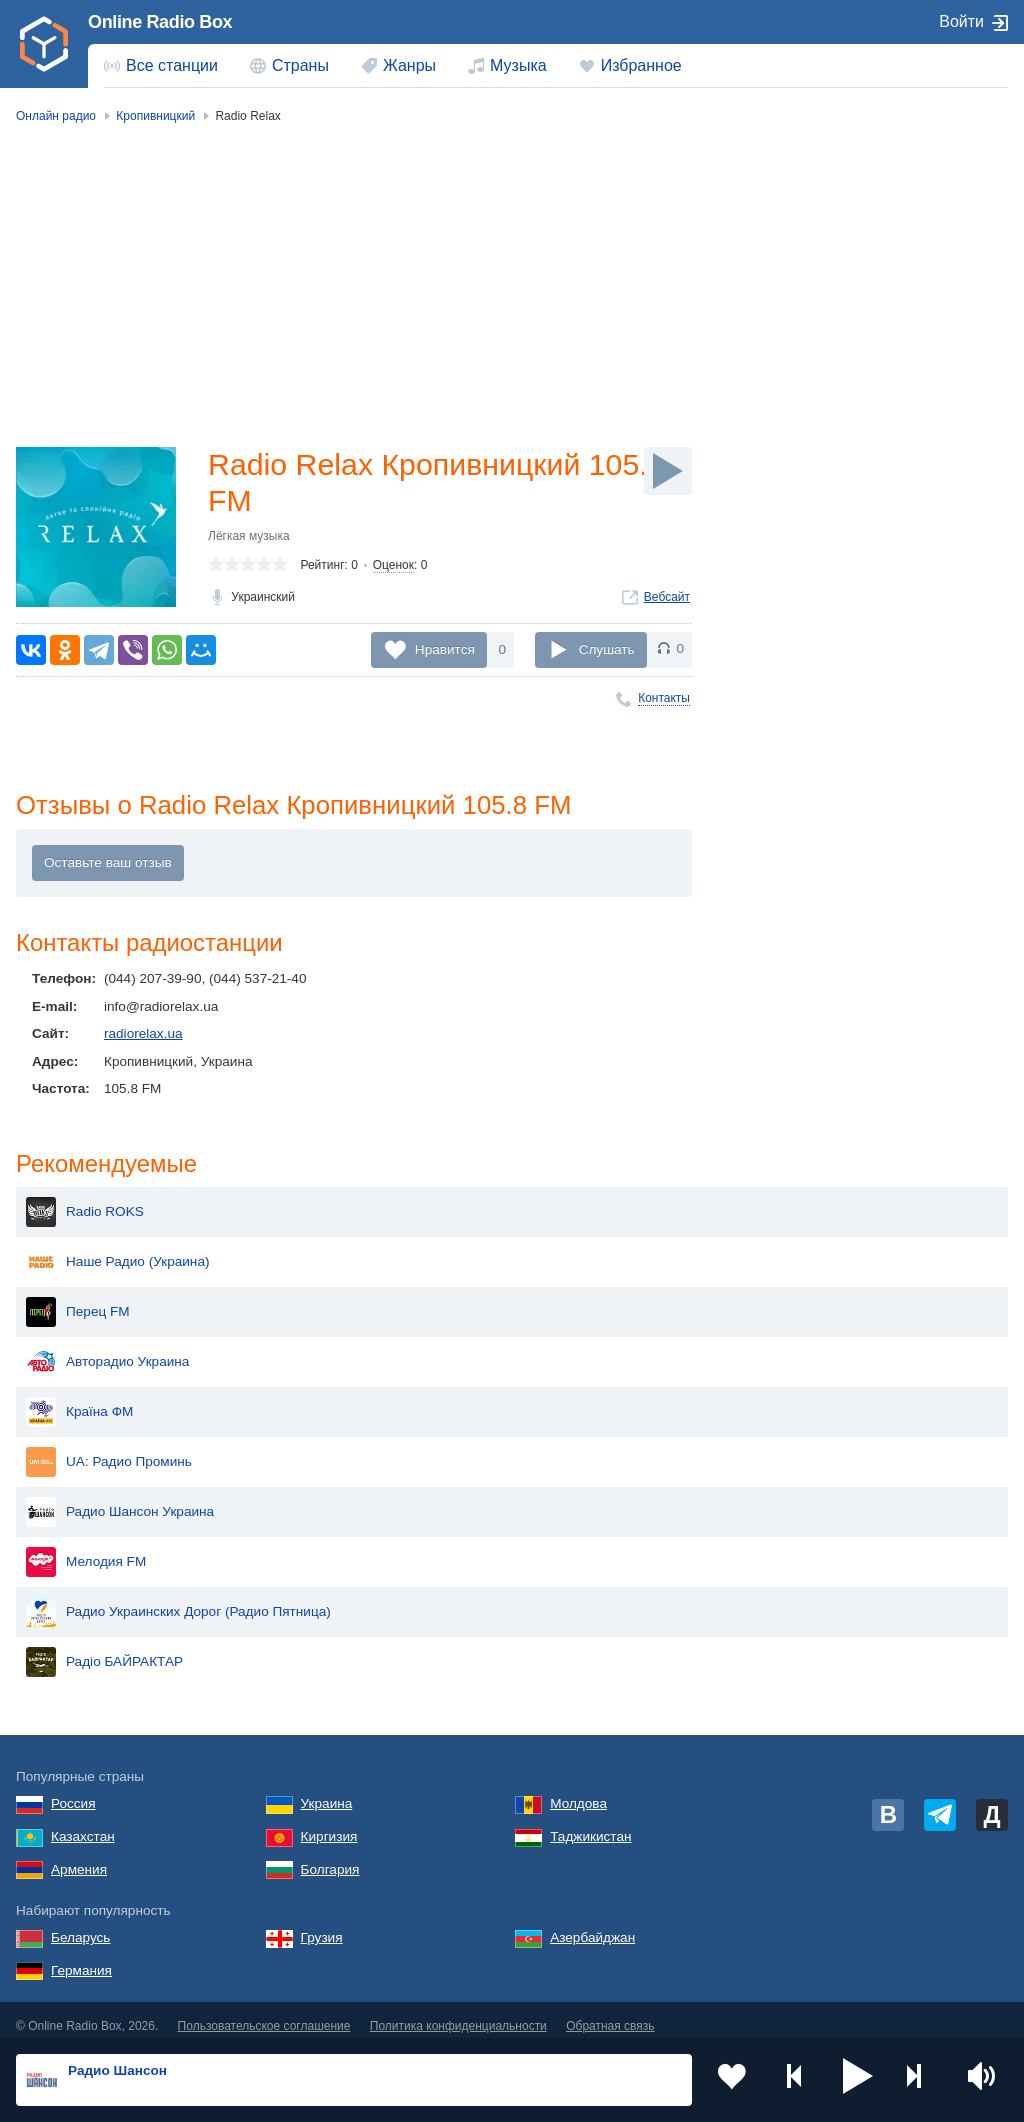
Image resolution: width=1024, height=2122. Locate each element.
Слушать (607, 649)
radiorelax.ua (143, 1036)
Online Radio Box (160, 22)
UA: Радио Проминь (109, 1451)
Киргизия (329, 1825)
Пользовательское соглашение (264, 2015)
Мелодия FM (86, 1551)
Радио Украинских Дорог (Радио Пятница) (178, 1601)
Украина (327, 1792)
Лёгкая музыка (249, 540)
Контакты (664, 698)
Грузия (322, 1926)
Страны (300, 65)
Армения (79, 1858)
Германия (81, 1959)
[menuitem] (161, 66)
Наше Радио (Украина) (117, 1251)
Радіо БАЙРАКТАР (104, 1651)
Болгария (330, 1858)
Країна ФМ (79, 1401)
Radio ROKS (85, 1201)
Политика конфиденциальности (458, 2015)
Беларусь (80, 1926)
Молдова (578, 1792)
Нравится (445, 649)
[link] (44, 44)
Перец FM (78, 1301)
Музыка (518, 65)
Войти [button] (961, 21)
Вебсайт (667, 601)
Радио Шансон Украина (120, 1501)
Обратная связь (610, 2015)
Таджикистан (590, 1825)
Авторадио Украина (107, 1351)
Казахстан (83, 1825)
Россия (73, 1792)
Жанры (409, 65)
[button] (858, 2080)
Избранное (641, 65)
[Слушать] (668, 471)
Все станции (172, 65)
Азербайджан (592, 1926)
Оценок (393, 569)
